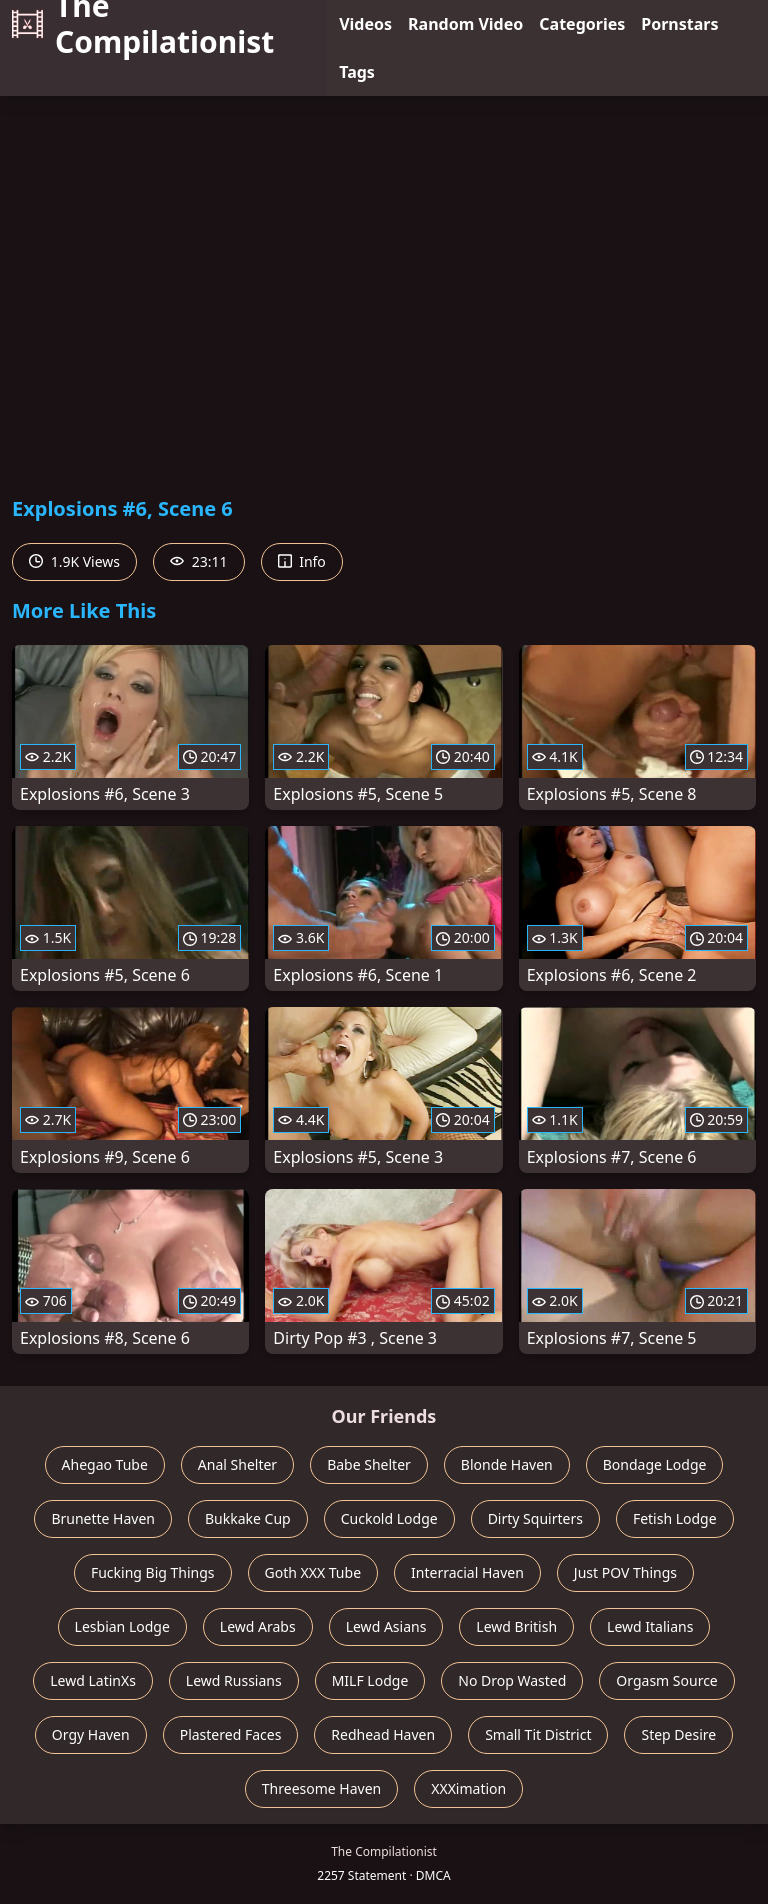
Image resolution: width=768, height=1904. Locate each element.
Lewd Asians (386, 1626)
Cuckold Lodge (389, 1518)
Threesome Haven (321, 1788)
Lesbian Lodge (122, 1626)
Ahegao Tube (105, 1464)
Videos (365, 24)
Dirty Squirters (535, 1518)
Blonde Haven (507, 1464)
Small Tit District (538, 1734)
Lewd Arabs (258, 1626)
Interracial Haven (467, 1572)
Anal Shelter (237, 1464)
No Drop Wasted (512, 1680)
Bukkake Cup (248, 1518)
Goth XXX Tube (313, 1572)
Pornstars (679, 24)
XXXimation (468, 1788)
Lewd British (516, 1626)
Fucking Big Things (153, 1572)
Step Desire (678, 1734)
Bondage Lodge (655, 1464)
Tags (357, 72)
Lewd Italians (650, 1626)
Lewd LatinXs (93, 1680)
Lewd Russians (234, 1680)
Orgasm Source (666, 1680)
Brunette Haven (103, 1518)
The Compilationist (143, 24)
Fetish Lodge (675, 1518)
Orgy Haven (91, 1734)
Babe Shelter (369, 1464)
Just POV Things (625, 1572)
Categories (582, 24)
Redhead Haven (383, 1734)
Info (302, 561)
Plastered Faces (231, 1734)
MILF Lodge (370, 1680)
